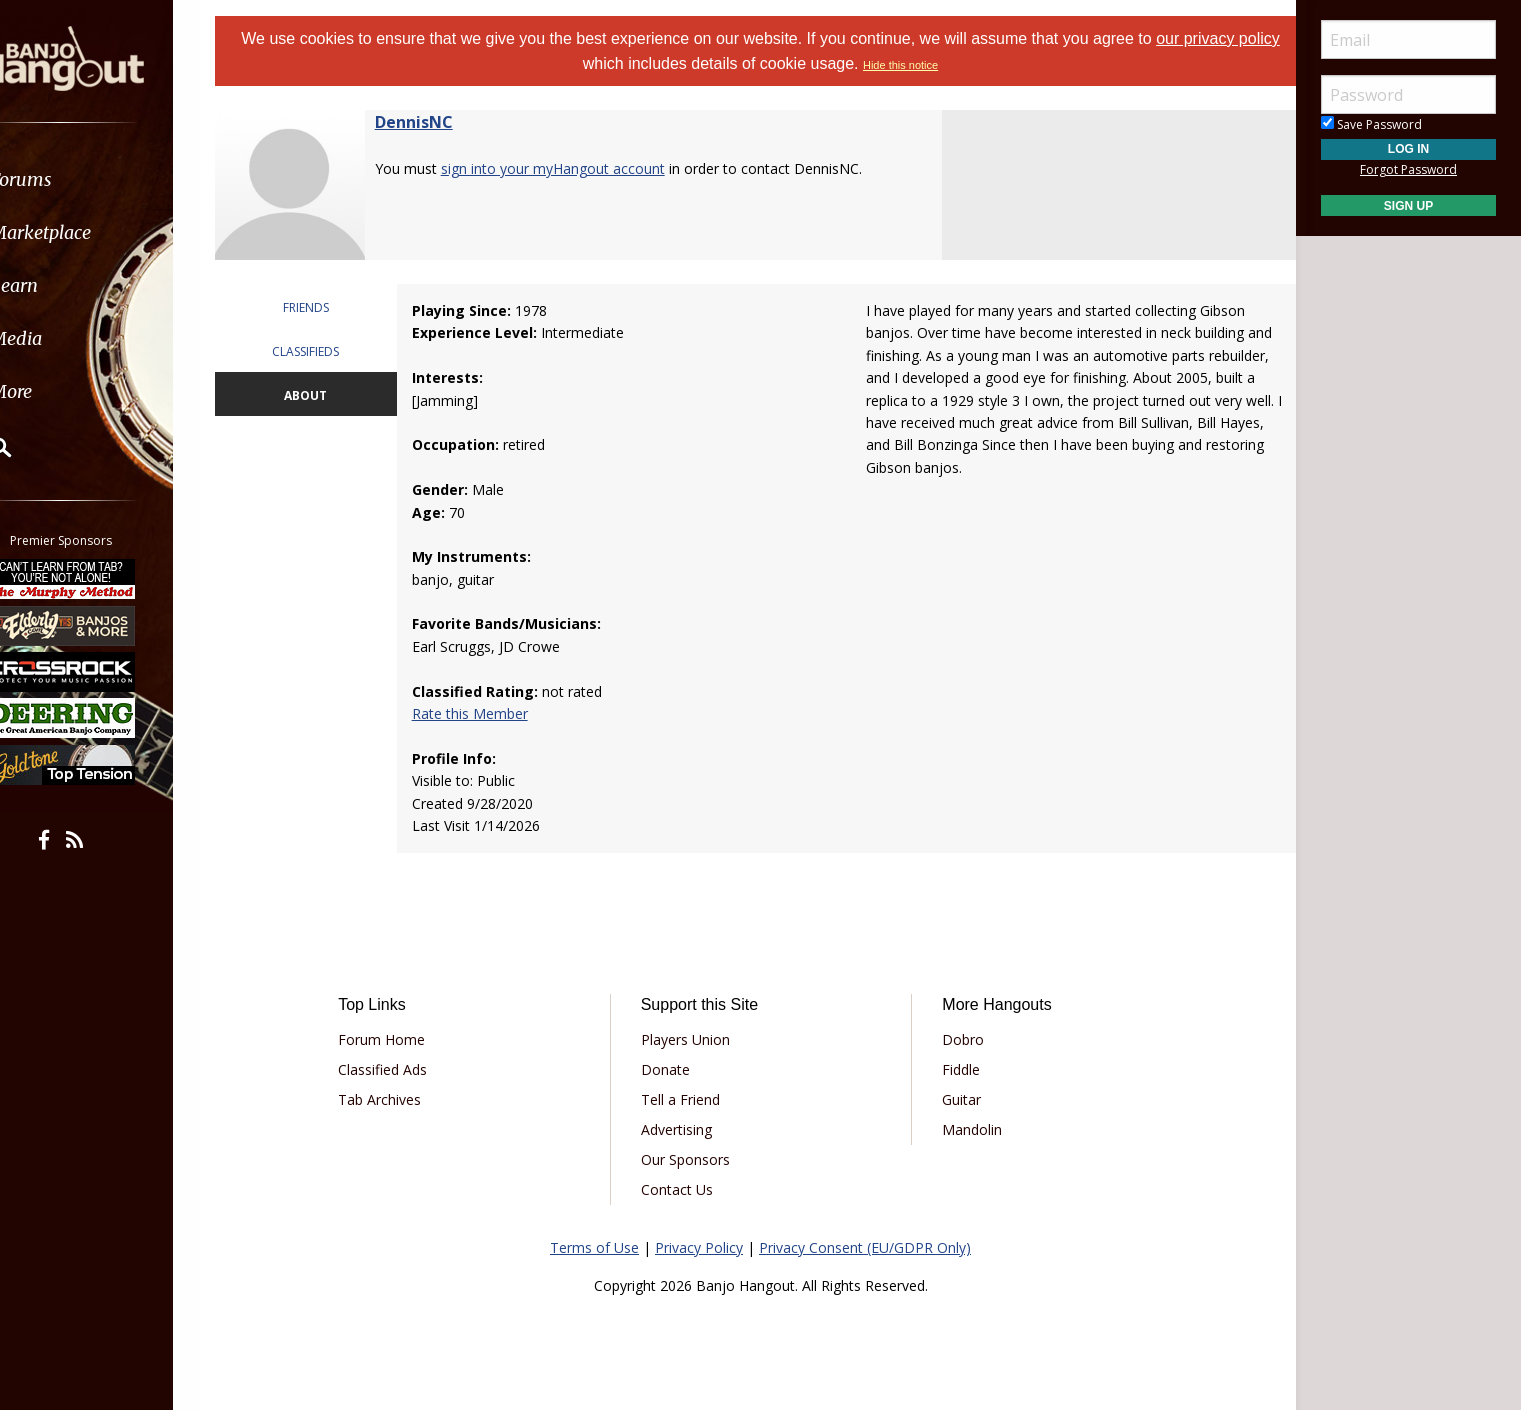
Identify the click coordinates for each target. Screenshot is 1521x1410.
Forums (73, 179)
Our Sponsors (692, 1159)
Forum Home (402, 1039)
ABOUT (326, 395)
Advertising (683, 1129)
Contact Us (684, 1189)
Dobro (956, 1039)
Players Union (692, 1039)
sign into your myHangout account (578, 168)
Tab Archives (400, 1099)
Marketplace (92, 232)
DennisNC (439, 122)
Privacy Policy (699, 1247)
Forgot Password (1408, 169)
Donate (672, 1069)
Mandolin (965, 1129)
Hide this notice (923, 65)
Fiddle (954, 1069)
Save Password (1371, 124)
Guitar (954, 1099)
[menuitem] (112, 179)
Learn (66, 285)
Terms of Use (594, 1247)
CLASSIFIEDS (326, 351)
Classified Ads (403, 1069)
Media (68, 338)
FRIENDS (327, 307)
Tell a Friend (687, 1099)
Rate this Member (487, 713)
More (63, 391)
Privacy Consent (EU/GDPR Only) (865, 1247)
